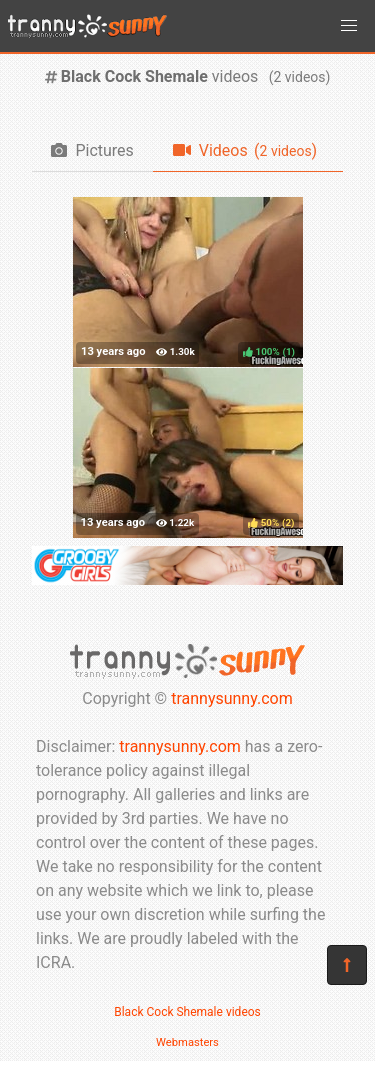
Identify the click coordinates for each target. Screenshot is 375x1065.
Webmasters (187, 1042)
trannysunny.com (232, 698)
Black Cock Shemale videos (187, 1012)
